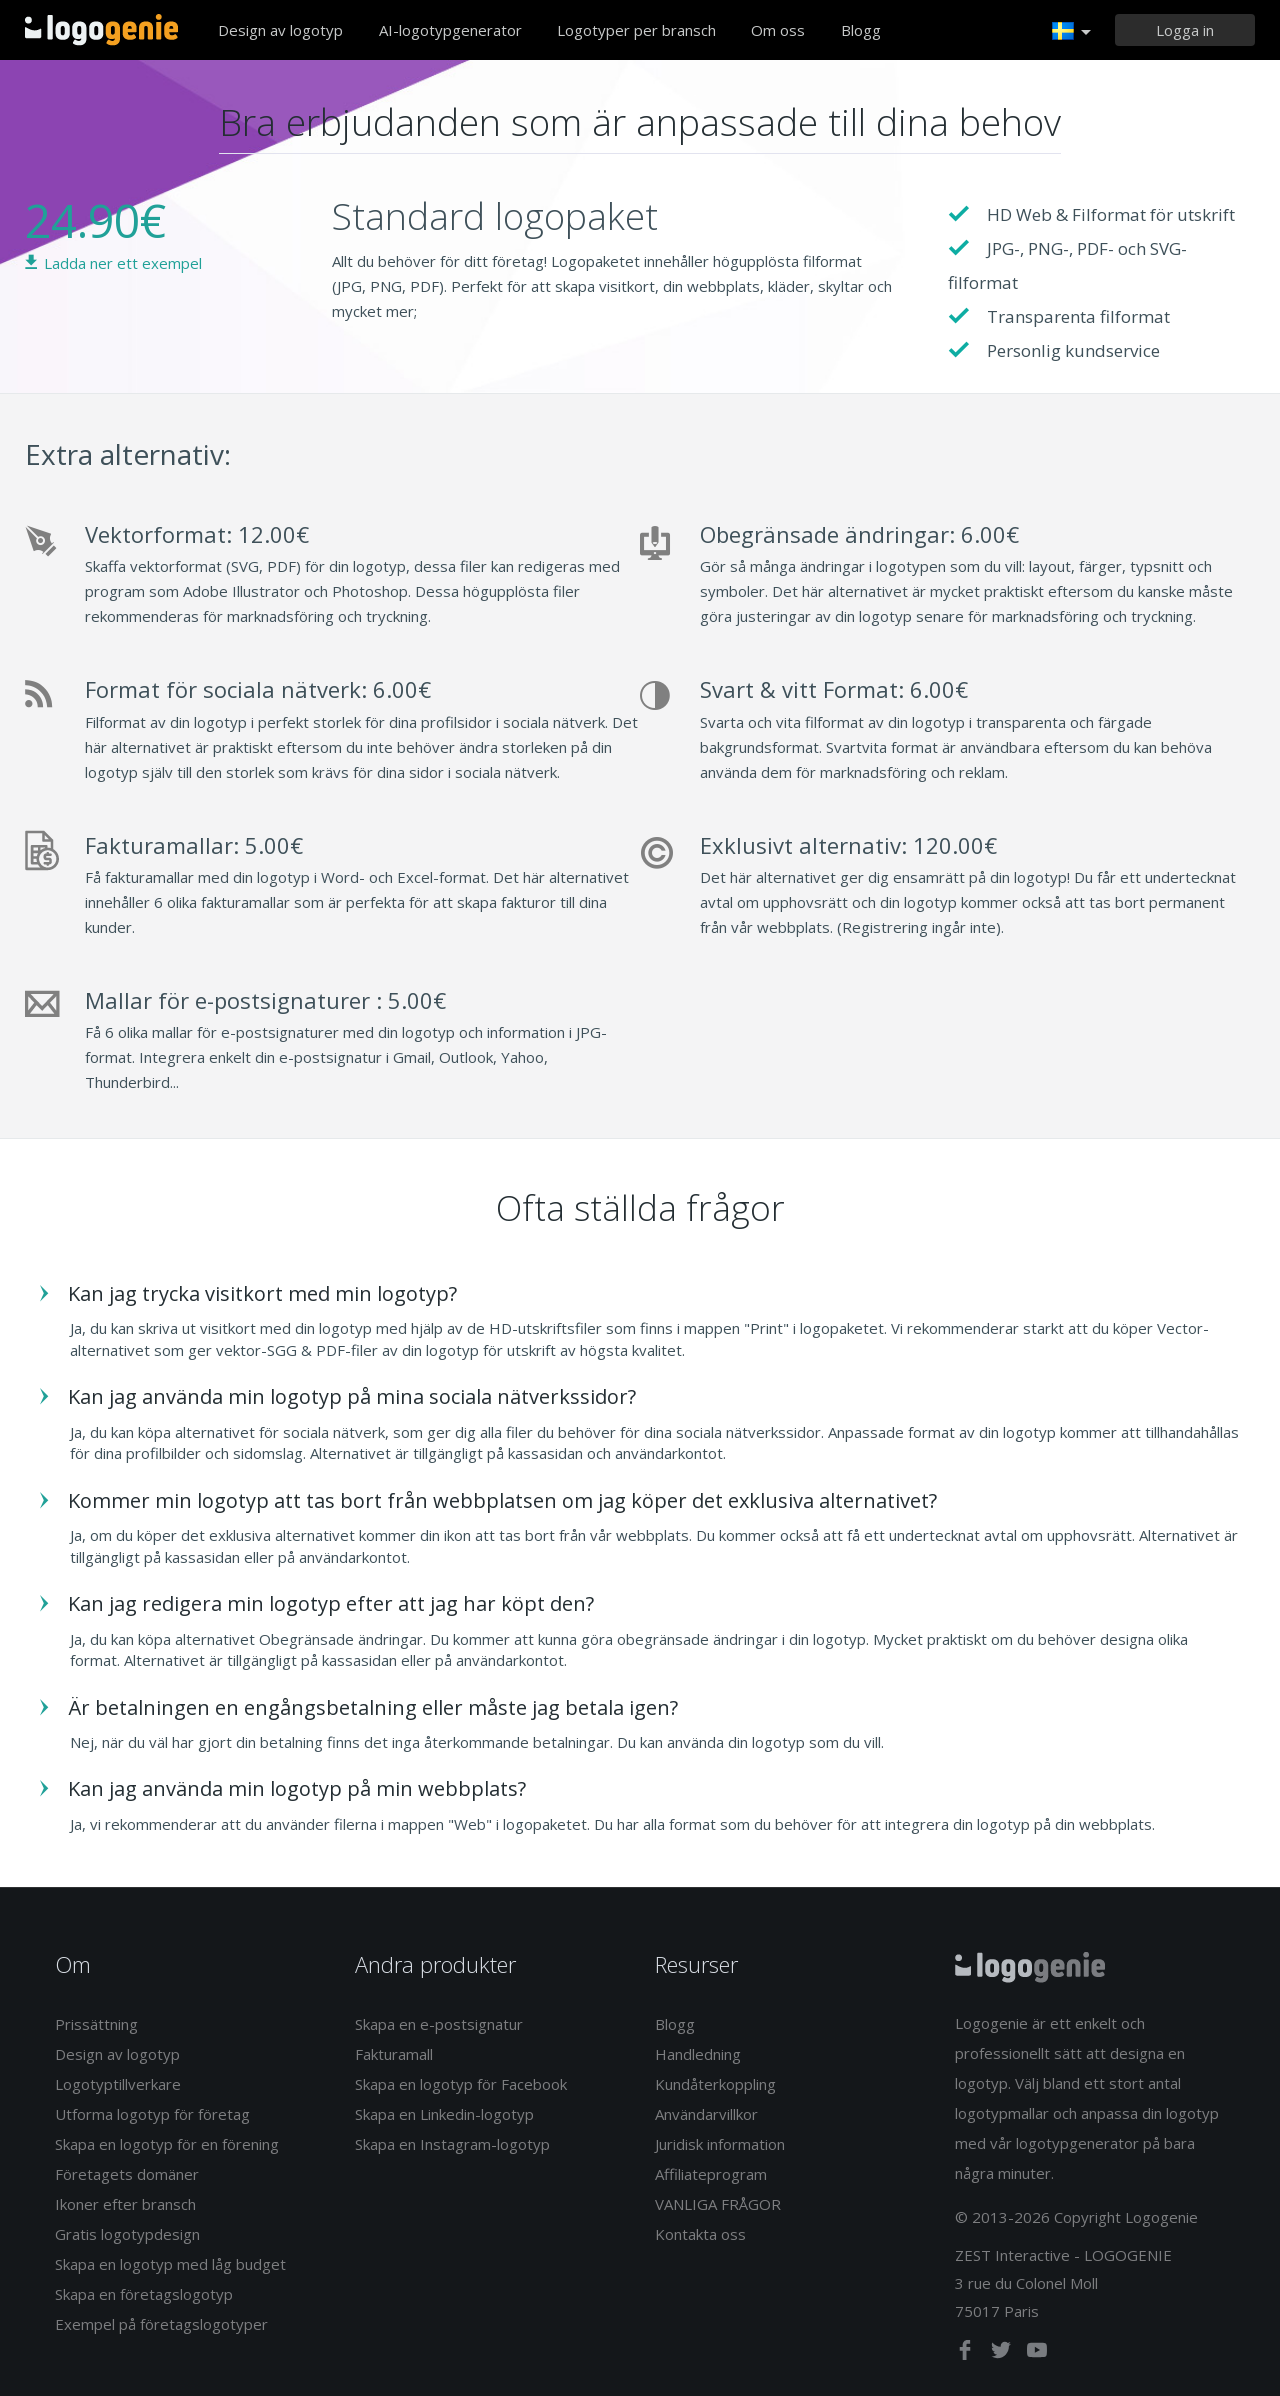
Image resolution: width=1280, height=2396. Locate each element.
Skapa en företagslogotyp (144, 2294)
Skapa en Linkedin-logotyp (444, 2114)
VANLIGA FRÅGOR (718, 2204)
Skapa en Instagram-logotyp (452, 2144)
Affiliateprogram (711, 2174)
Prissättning (96, 2024)
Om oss (778, 30)
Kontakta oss (700, 2234)
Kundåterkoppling (715, 2084)
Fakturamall (394, 2054)
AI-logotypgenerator (450, 30)
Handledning (698, 2054)
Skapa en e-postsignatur (439, 2024)
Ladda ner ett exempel (123, 263)
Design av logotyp (280, 30)
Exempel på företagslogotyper (161, 2324)
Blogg (861, 30)
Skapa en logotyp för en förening (167, 2144)
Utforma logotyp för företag (152, 2114)
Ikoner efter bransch (125, 2204)
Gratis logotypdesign (127, 2234)
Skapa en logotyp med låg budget (170, 2264)
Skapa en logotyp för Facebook (461, 2084)
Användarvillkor (706, 2114)
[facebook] (967, 2354)
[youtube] (1037, 2354)
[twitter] (1003, 2354)
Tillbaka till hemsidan (101, 30)
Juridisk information (720, 2144)
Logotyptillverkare (118, 2084)
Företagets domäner (127, 2174)
